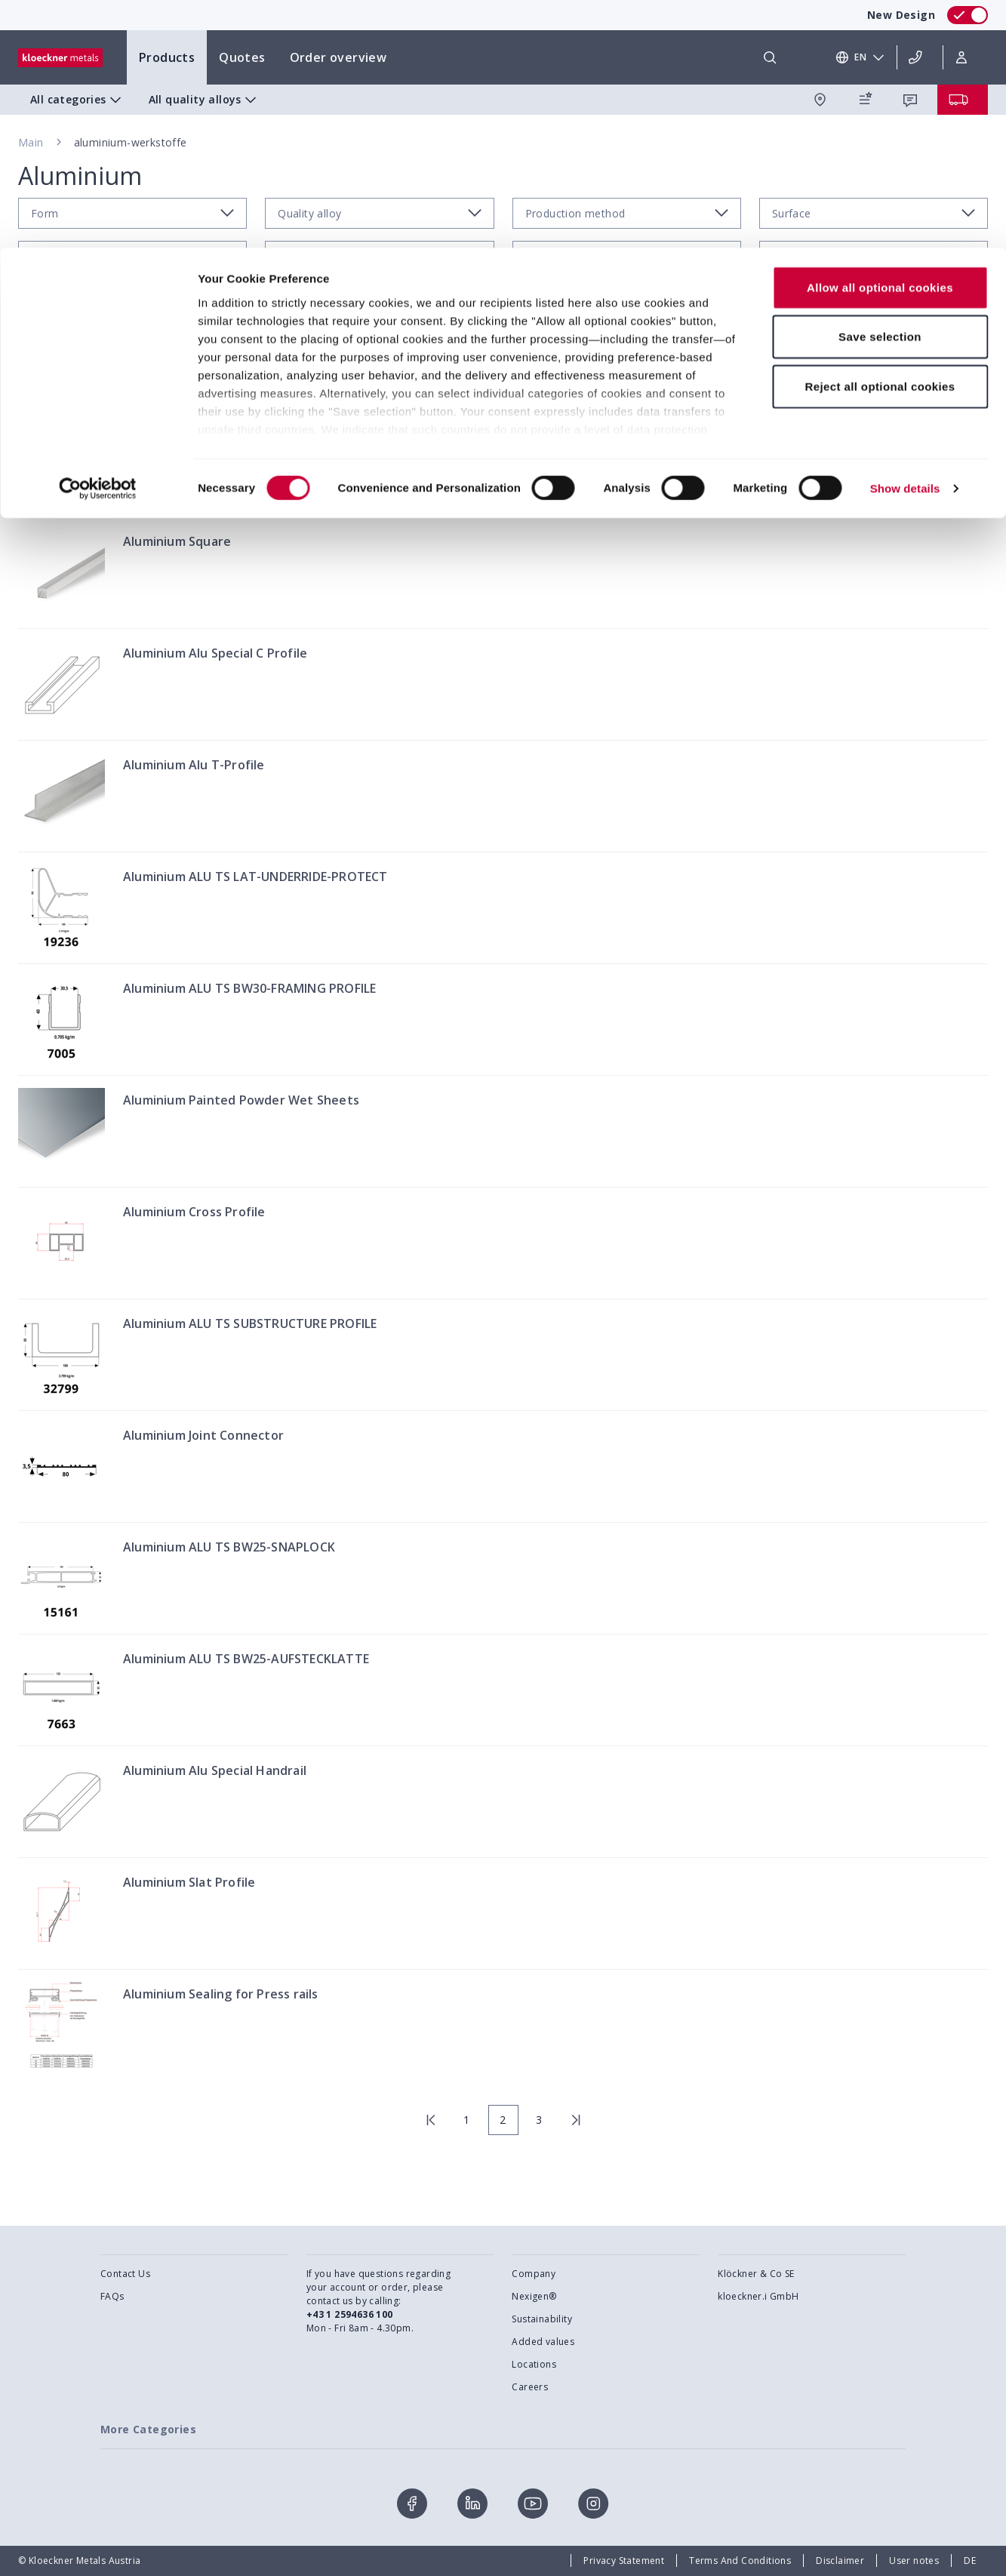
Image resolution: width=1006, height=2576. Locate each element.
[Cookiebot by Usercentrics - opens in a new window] (98, 241)
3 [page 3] (539, 2119)
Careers (530, 2386)
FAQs (112, 2296)
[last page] (576, 2120)
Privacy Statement (623, 2560)
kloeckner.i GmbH (758, 2296)
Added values (543, 2341)
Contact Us (125, 2273)
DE (970, 2560)
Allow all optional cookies (880, 39)
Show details (905, 241)
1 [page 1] (466, 2119)
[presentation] (503, 1288)
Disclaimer (840, 2560)
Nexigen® (534, 2296)
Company (533, 2273)
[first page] (431, 2120)
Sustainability (542, 2319)
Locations (534, 2364)
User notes (914, 2560)
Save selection (879, 89)
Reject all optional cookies (879, 138)
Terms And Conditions (740, 2560)
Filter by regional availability (902, 351)
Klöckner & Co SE (756, 2273)
